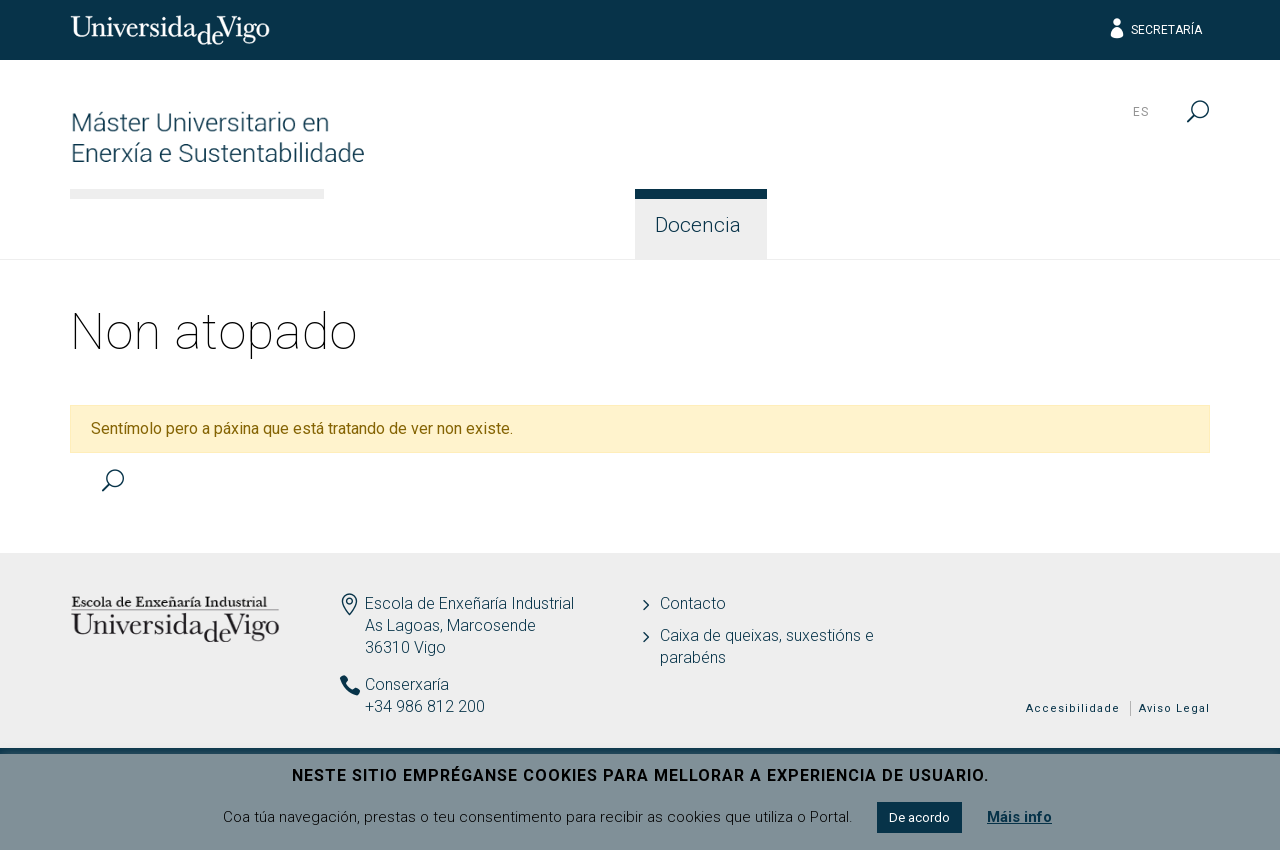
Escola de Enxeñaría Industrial (469, 603)
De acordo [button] (919, 817)
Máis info (1019, 817)
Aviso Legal (1174, 708)
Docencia (698, 225)
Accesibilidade (1073, 708)
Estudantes (851, 225)
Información (412, 225)
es (1141, 112)
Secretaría (1154, 30)
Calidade (1001, 225)
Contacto (1142, 225)
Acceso (562, 225)
